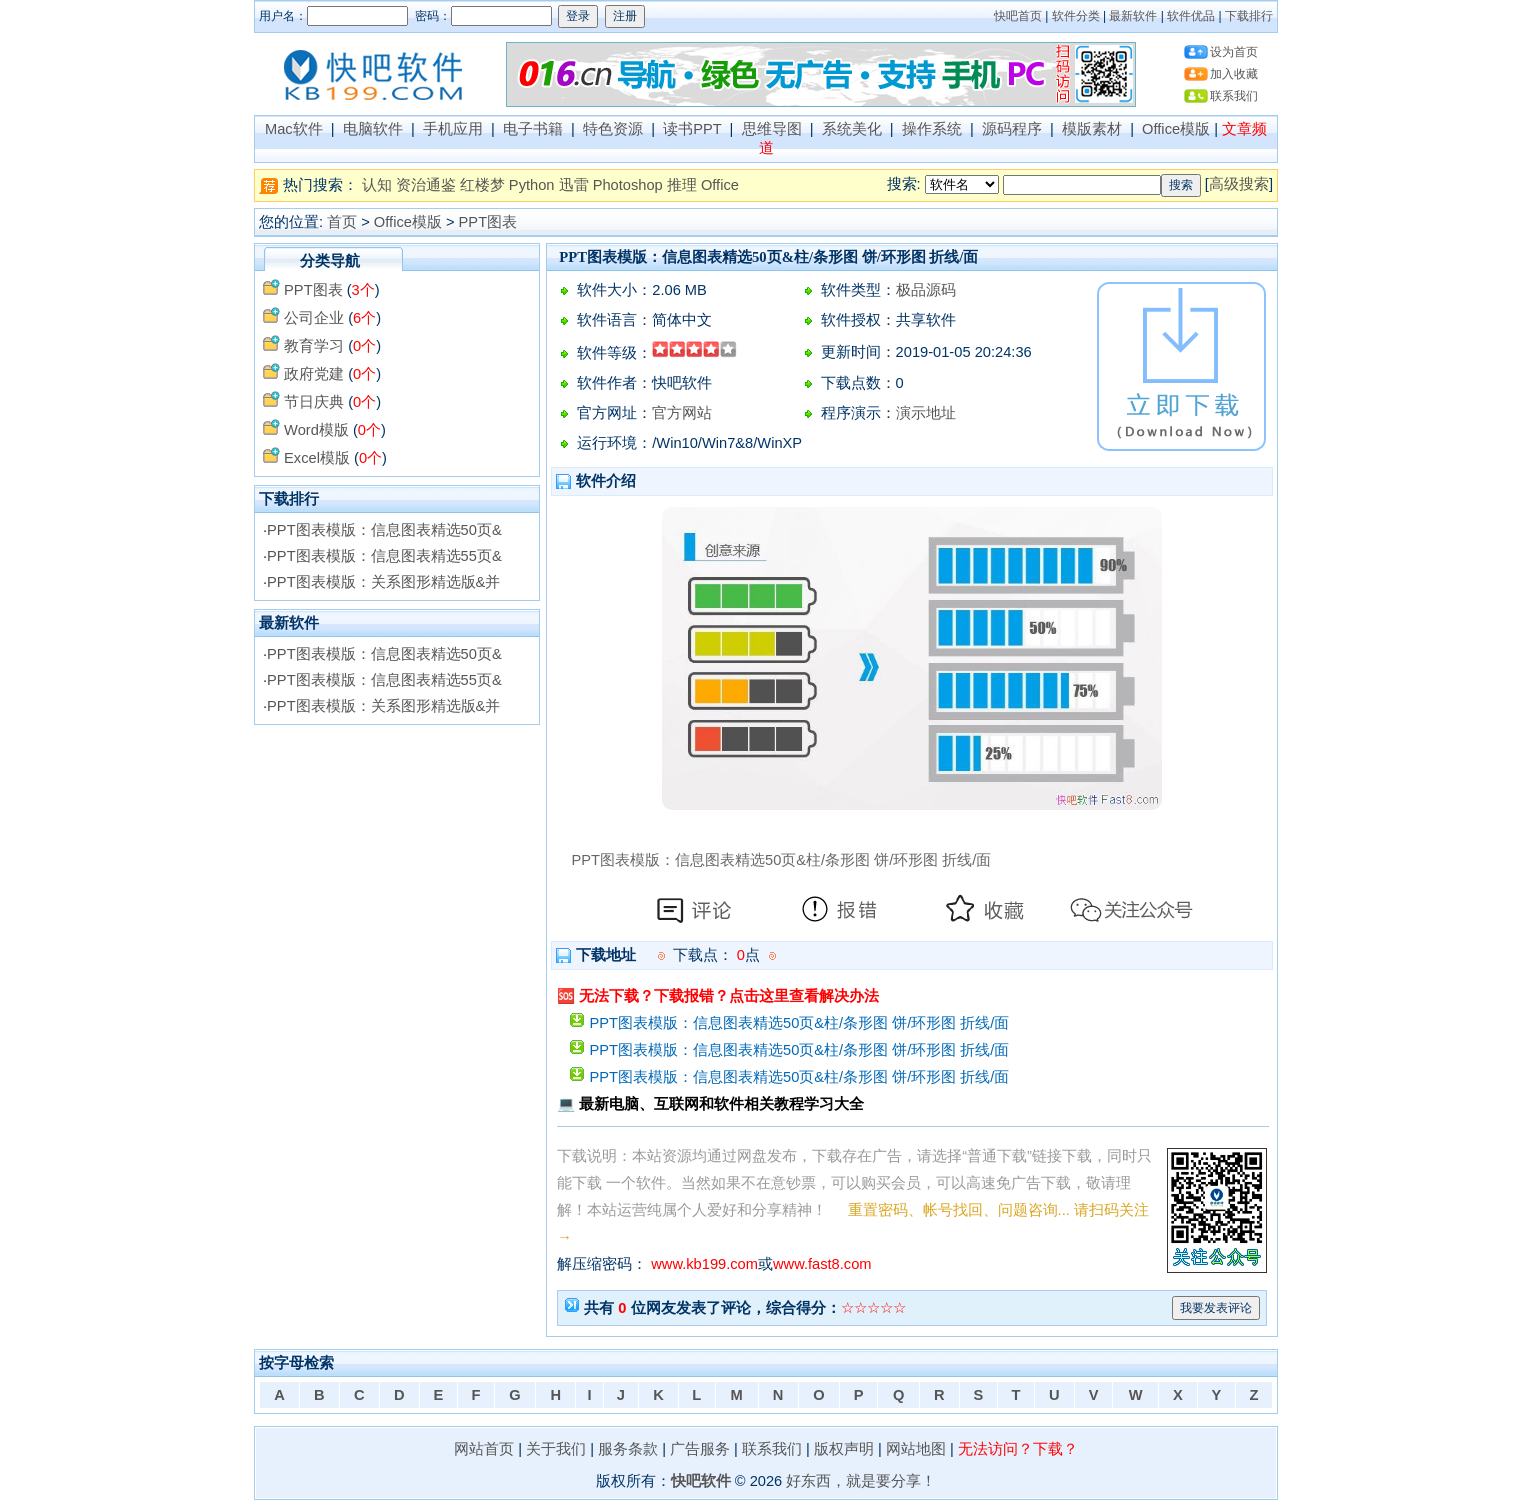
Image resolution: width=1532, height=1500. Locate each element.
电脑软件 (373, 129)
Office (720, 185)
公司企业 (314, 318)
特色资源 (613, 129)
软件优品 (1191, 16)
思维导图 (772, 129)
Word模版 (316, 430)
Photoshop (628, 185)
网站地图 (916, 1449)
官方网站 (682, 413)
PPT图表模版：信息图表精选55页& (384, 556)
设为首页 (1234, 52)
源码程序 (1012, 129)
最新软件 (1133, 16)
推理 (682, 185)
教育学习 (314, 346)
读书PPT (692, 129)
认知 (377, 185)
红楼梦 (482, 185)
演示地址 (926, 413)
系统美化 (852, 129)
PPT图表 (488, 222)
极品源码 (926, 290)
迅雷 (574, 185)
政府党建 (314, 374)
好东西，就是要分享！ (861, 1481)
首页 (342, 222)
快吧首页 (1018, 16)
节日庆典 (314, 402)
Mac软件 (294, 129)
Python (532, 185)
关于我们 (556, 1449)
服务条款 (628, 1449)
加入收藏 (1234, 74)
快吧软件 (701, 1481)
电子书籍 (533, 129)
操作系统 (932, 129)
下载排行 (1249, 16)
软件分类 (1076, 16)
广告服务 (700, 1449)
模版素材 (1092, 129)
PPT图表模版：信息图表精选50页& (384, 530)
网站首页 (484, 1449)
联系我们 (1234, 96)
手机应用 (453, 129)
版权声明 (844, 1449)
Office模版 (1176, 129)
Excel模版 (317, 458)
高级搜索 (1239, 184)
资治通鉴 (426, 185)
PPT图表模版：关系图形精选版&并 (383, 582)
